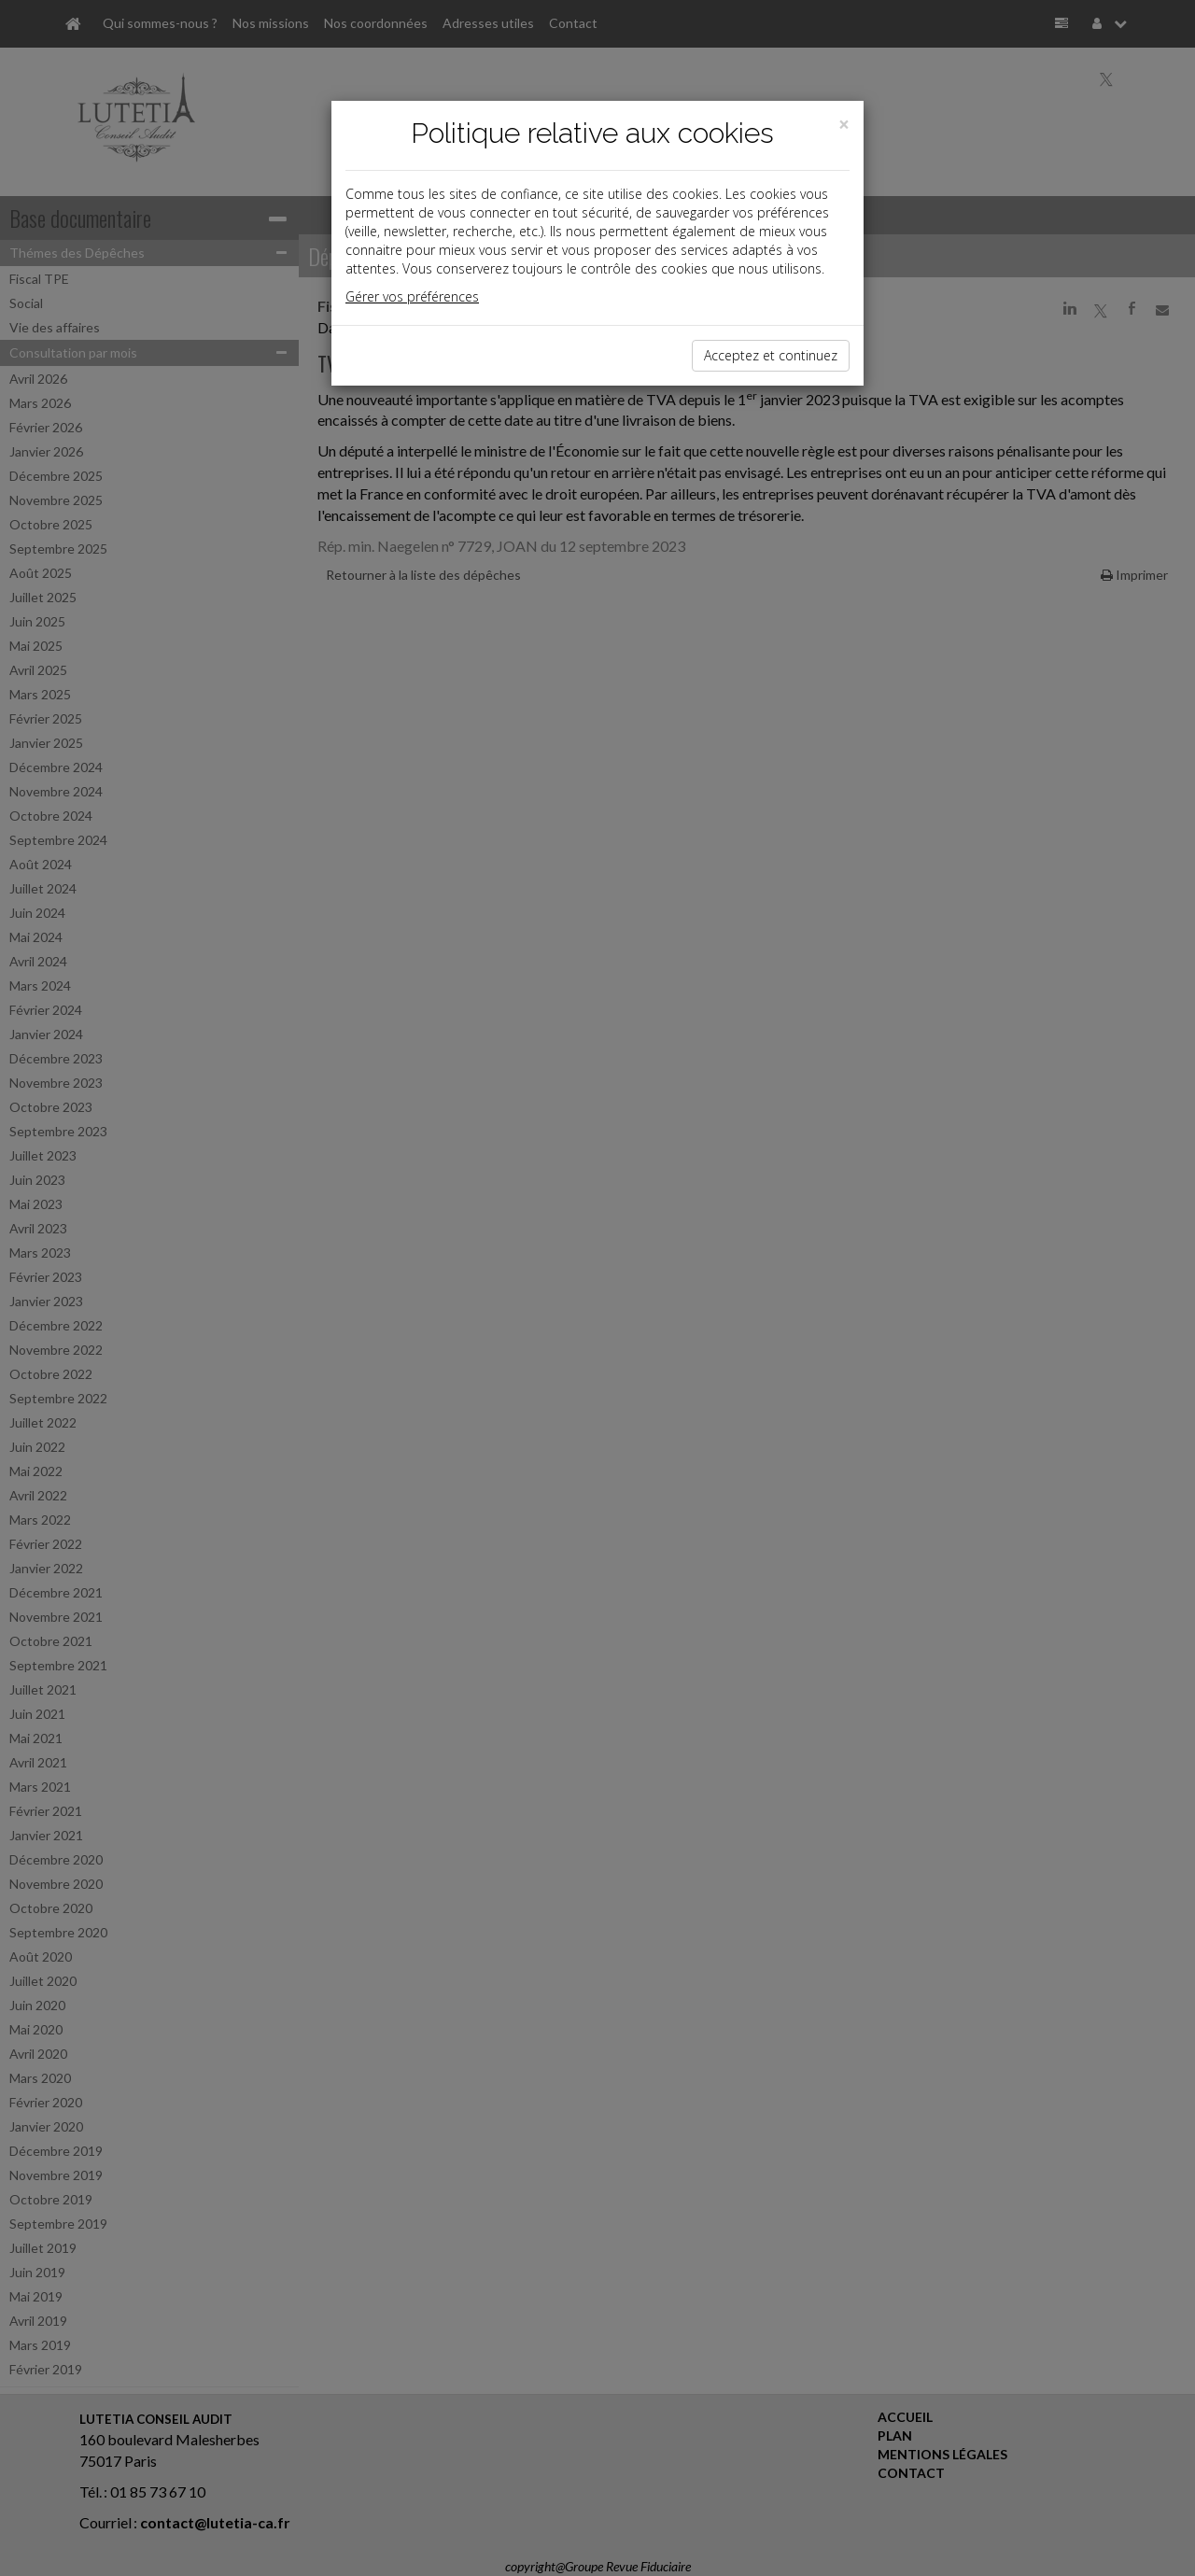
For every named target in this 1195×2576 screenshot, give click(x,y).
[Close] (844, 124)
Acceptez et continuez (770, 355)
